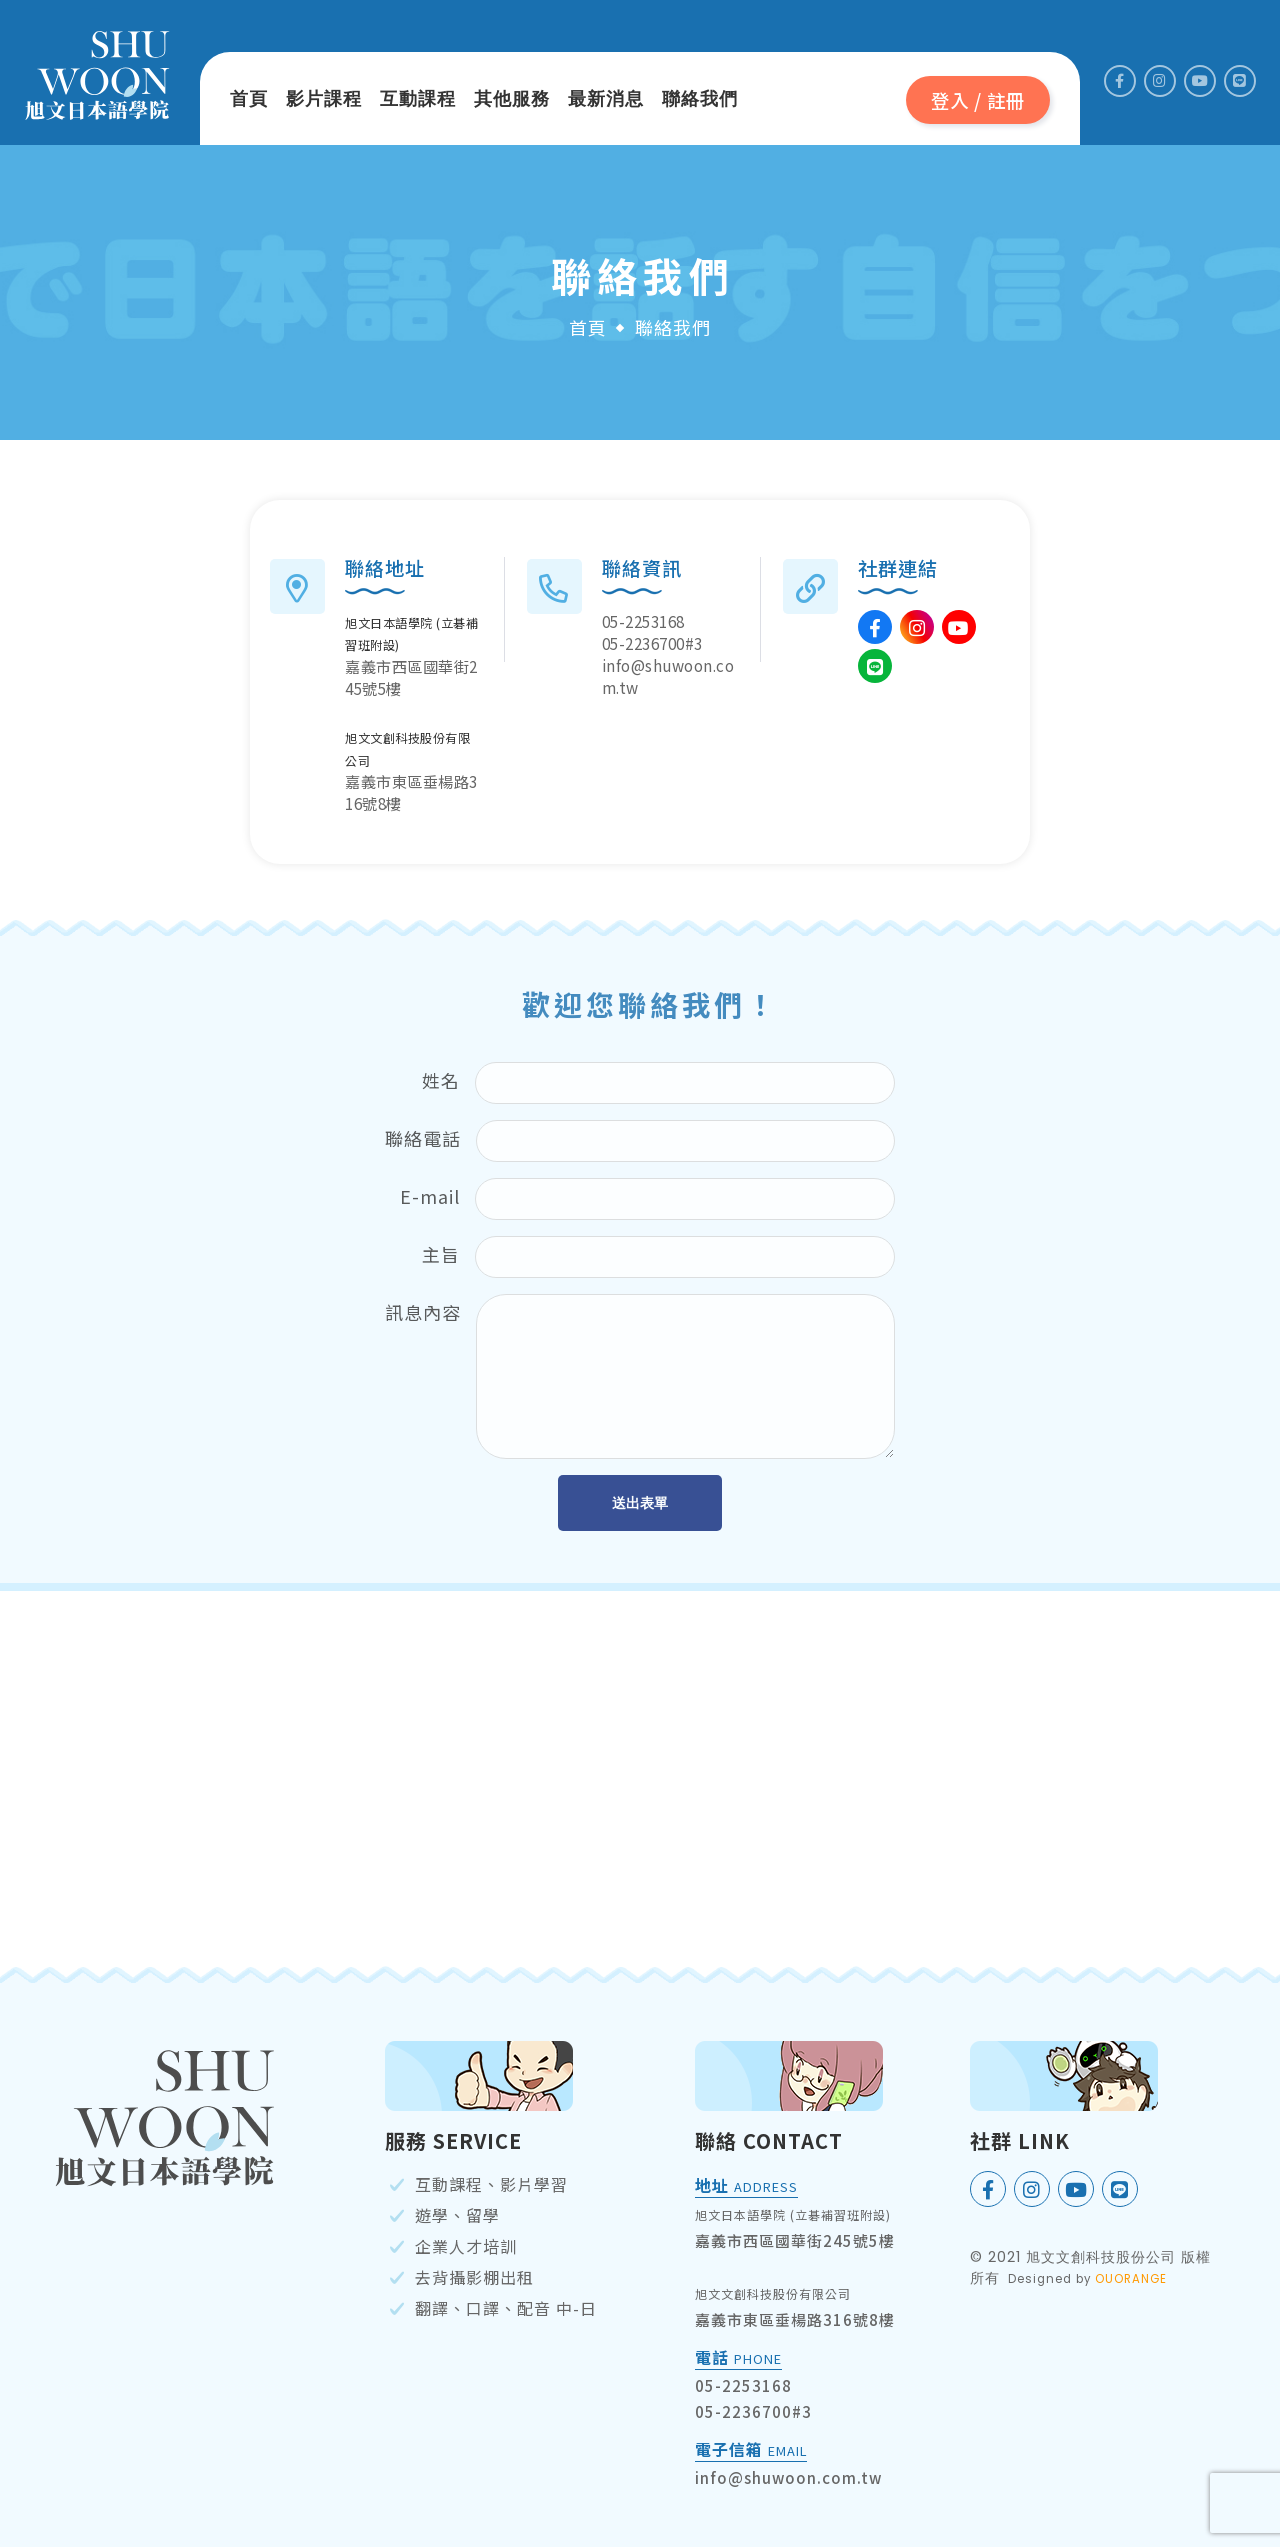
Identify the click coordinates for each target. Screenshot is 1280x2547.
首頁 (249, 99)
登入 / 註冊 (978, 100)
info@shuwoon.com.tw (788, 2477)
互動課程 (418, 99)
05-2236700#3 (652, 643)
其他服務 (512, 99)
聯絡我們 (700, 99)
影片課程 (324, 99)
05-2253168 (643, 621)
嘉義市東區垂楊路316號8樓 (795, 2319)
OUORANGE (1131, 2279)
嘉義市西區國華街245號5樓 (795, 2240)
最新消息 (606, 99)
